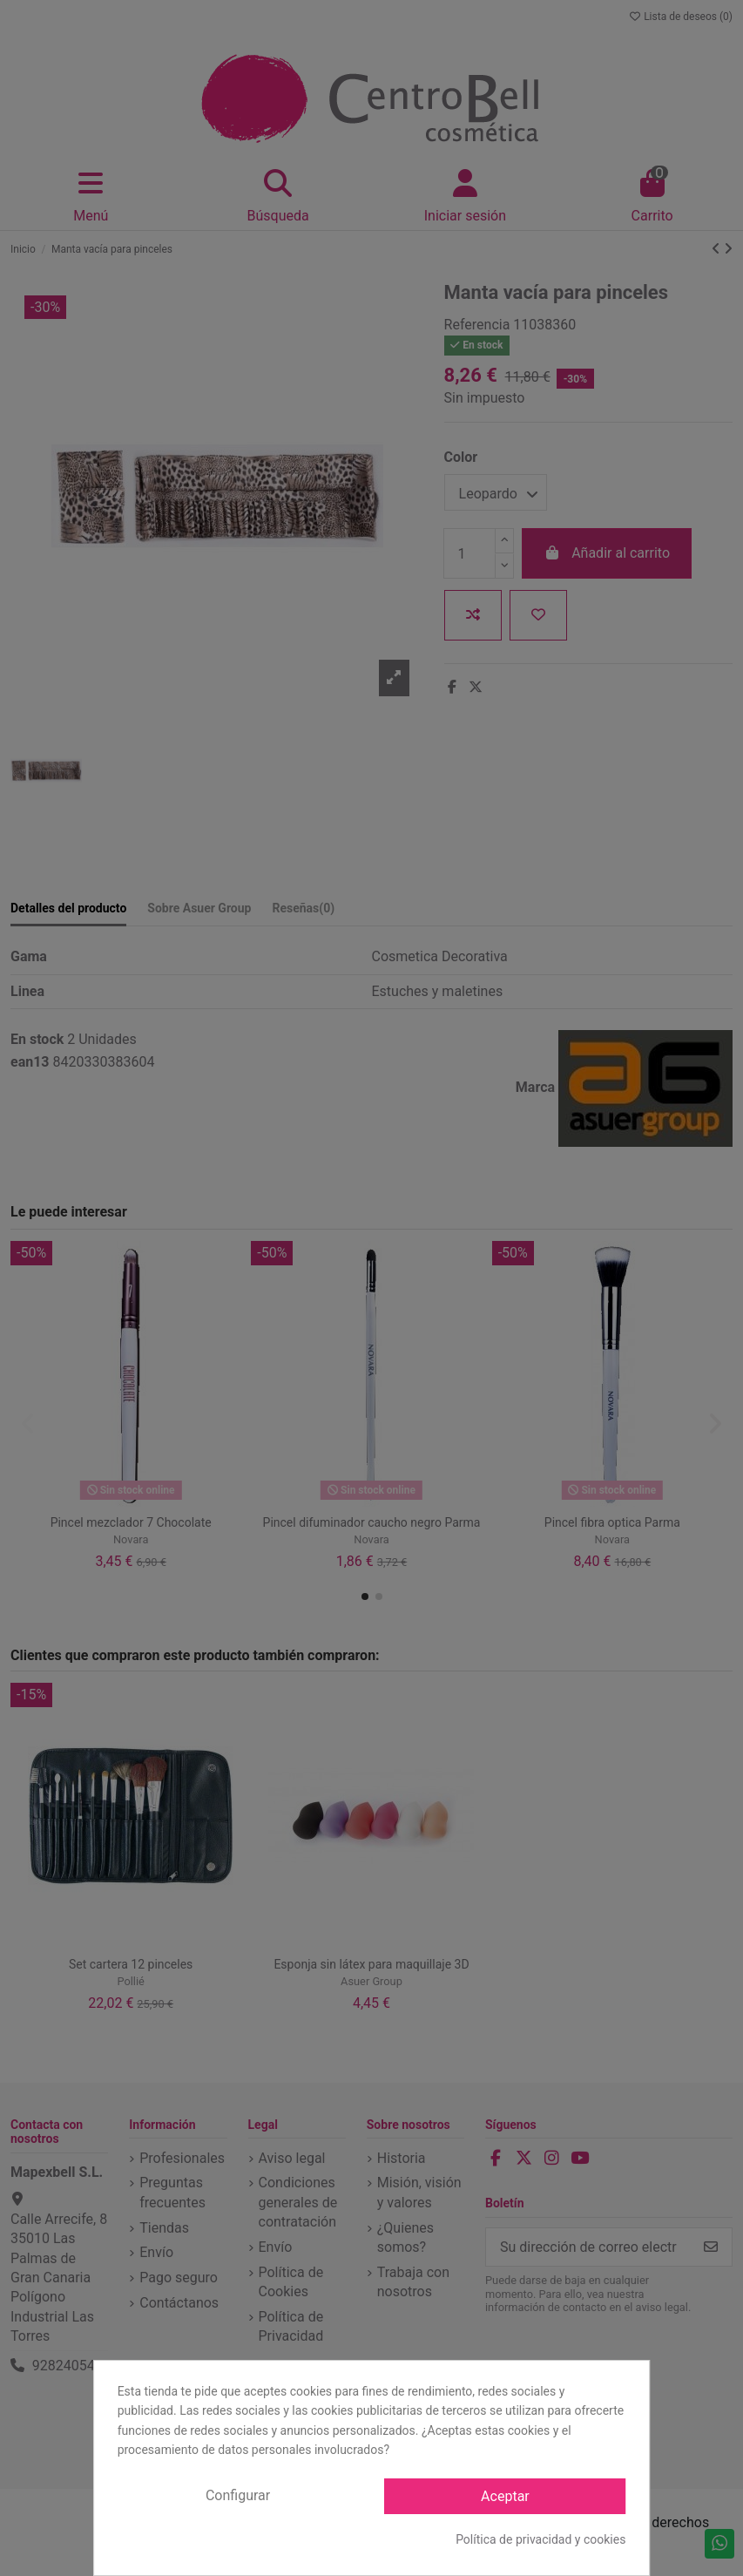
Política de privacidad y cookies (540, 2539)
